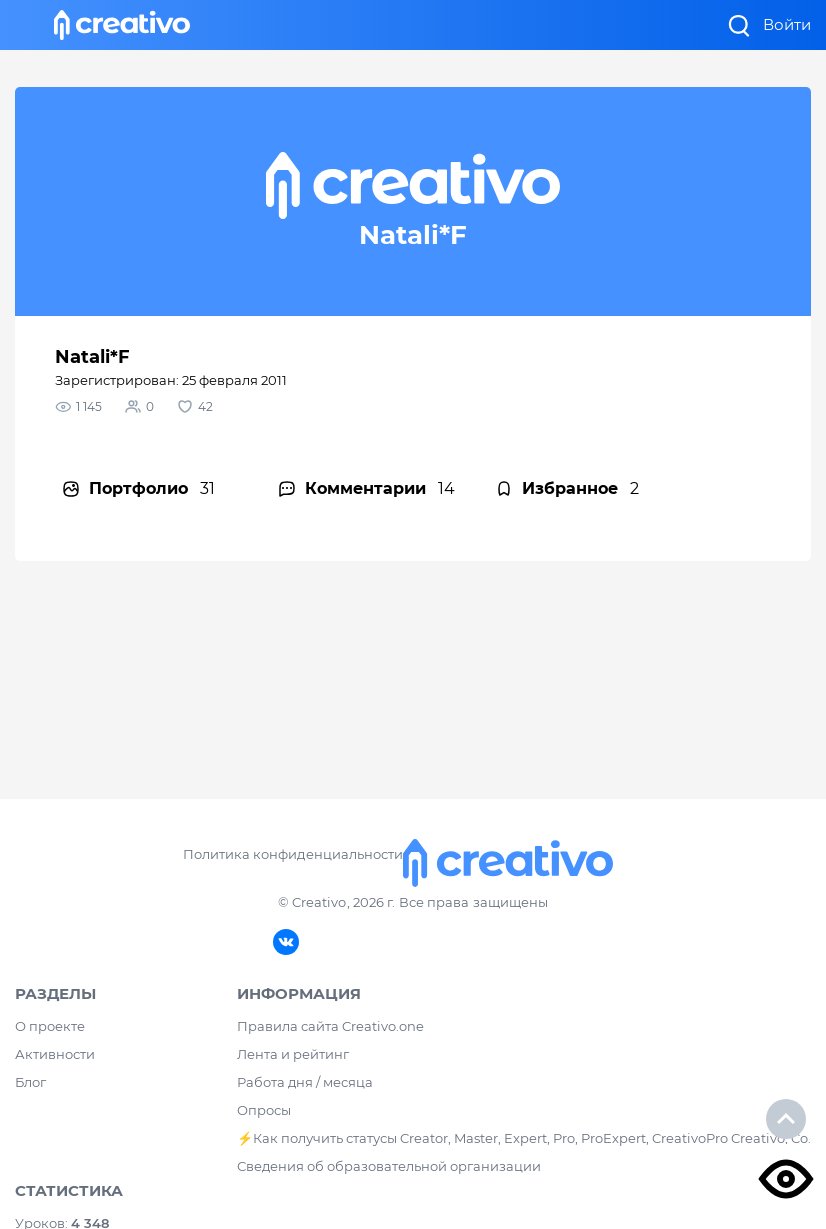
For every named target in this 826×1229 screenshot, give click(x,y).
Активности (55, 1054)
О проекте (50, 1026)
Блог (30, 1082)
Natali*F (92, 357)
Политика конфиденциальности (292, 854)
